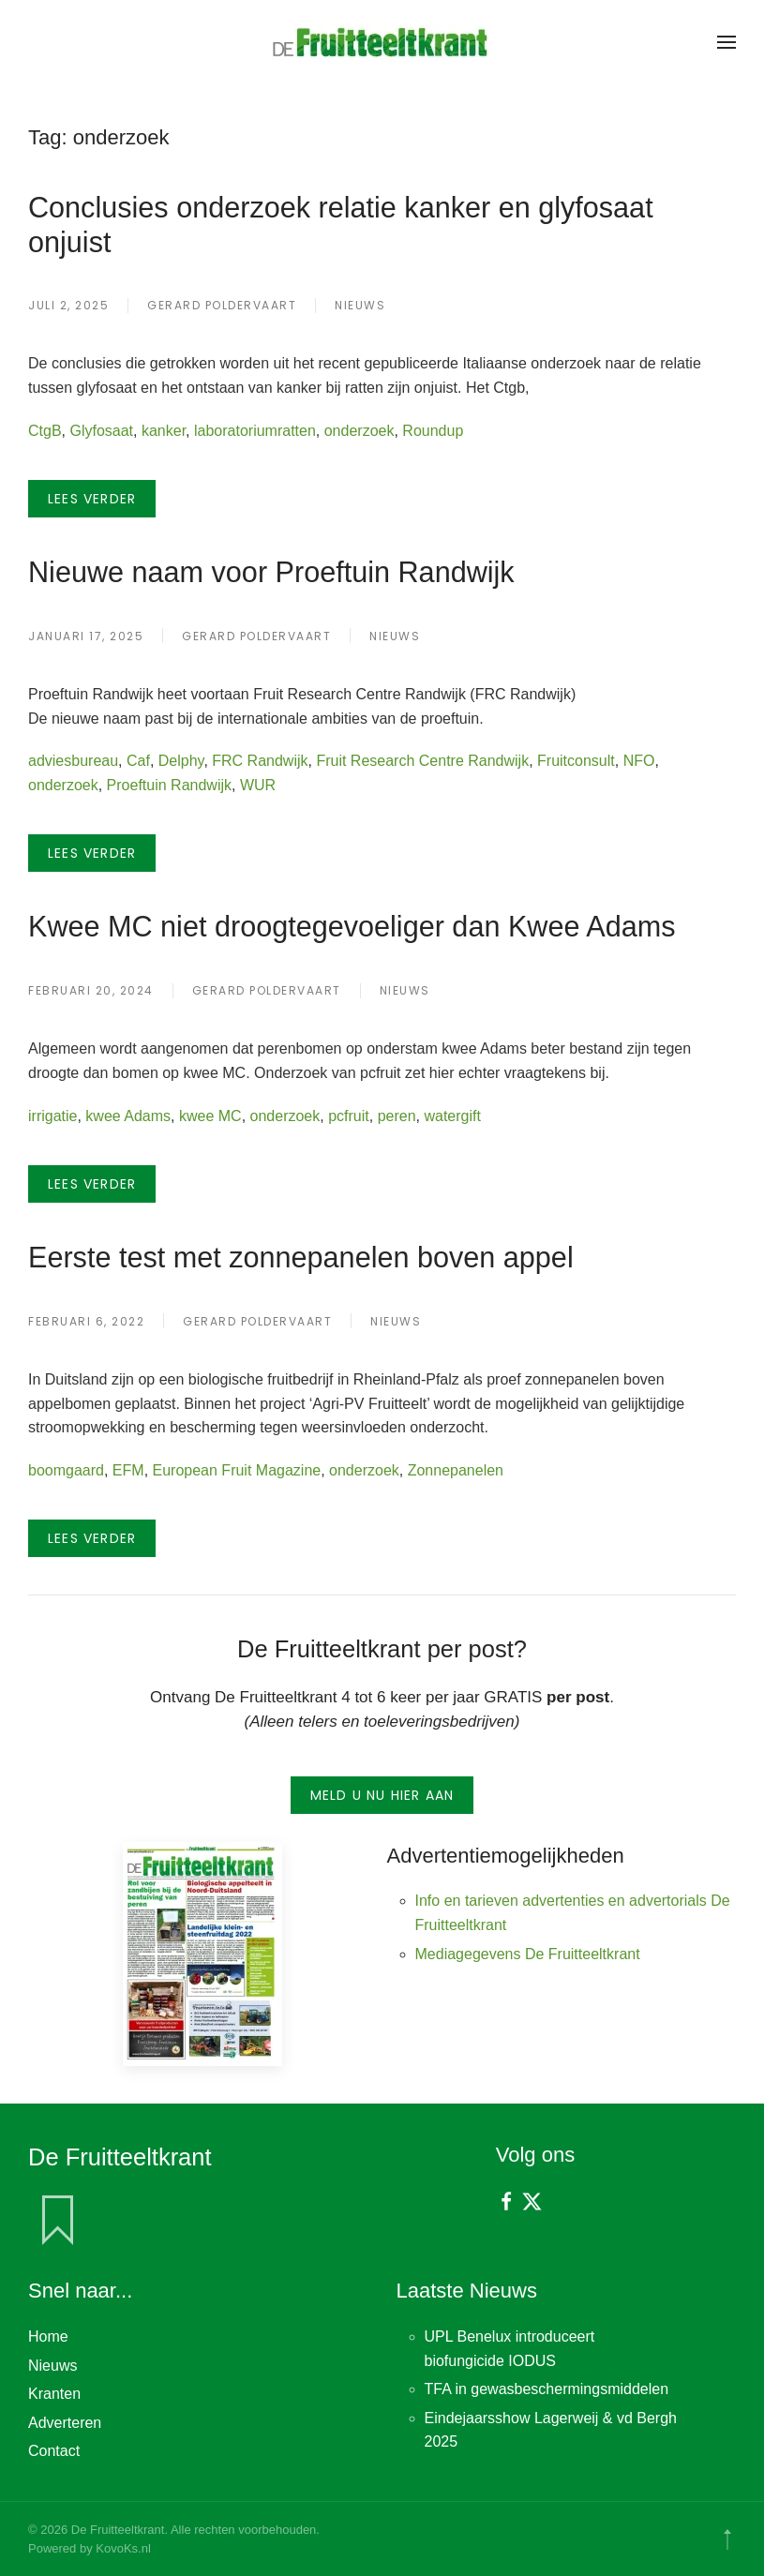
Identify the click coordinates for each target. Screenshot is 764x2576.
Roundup (432, 431)
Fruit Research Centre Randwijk (422, 761)
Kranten (54, 2394)
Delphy (181, 761)
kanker (164, 431)
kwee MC (210, 1116)
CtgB (45, 431)
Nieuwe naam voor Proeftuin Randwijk (271, 572)
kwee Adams (128, 1116)
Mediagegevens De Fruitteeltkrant (527, 1954)
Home (48, 2336)
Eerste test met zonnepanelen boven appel (301, 1257)
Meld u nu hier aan (382, 1795)
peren (397, 1116)
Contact (54, 2451)
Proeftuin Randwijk (169, 785)
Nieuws (360, 305)
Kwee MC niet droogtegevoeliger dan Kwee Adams (351, 926)
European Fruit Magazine (237, 1470)
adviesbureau (73, 761)
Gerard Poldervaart (221, 305)
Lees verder (92, 498)
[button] (726, 42)
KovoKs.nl (123, 2548)
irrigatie (52, 1116)
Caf (138, 761)
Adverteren (64, 2423)
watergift (452, 1116)
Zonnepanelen (455, 1470)
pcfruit (348, 1116)
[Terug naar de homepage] (382, 42)
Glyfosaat (101, 431)
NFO (639, 761)
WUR (258, 785)
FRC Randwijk (259, 761)
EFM (128, 1470)
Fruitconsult (576, 761)
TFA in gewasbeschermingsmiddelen (547, 2389)
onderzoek (359, 431)
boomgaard (66, 1470)
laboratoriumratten (255, 431)
